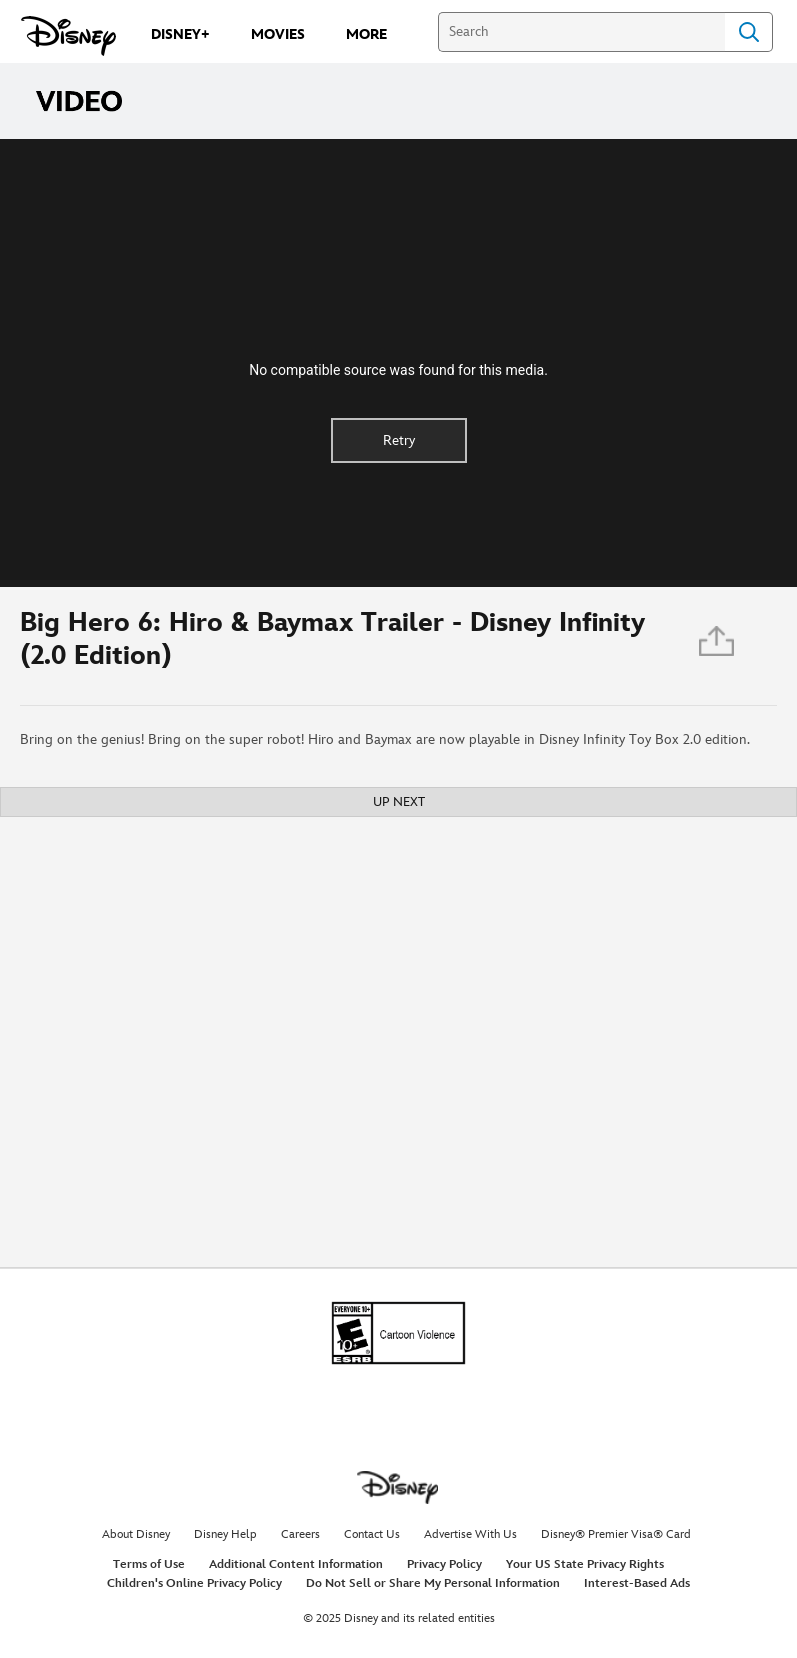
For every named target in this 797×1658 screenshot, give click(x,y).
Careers (300, 1534)
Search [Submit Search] (749, 32)
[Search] (581, 32)
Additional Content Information (296, 1564)
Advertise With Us (470, 1534)
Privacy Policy (444, 1564)
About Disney (136, 1534)
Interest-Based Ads (637, 1583)
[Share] (718, 646)
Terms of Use (149, 1564)
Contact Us (372, 1534)
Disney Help (225, 1534)
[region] (398, 363)
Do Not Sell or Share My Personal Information (433, 1583)
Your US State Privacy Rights (585, 1564)
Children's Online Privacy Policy (194, 1583)
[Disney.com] (68, 36)
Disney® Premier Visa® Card (616, 1534)
